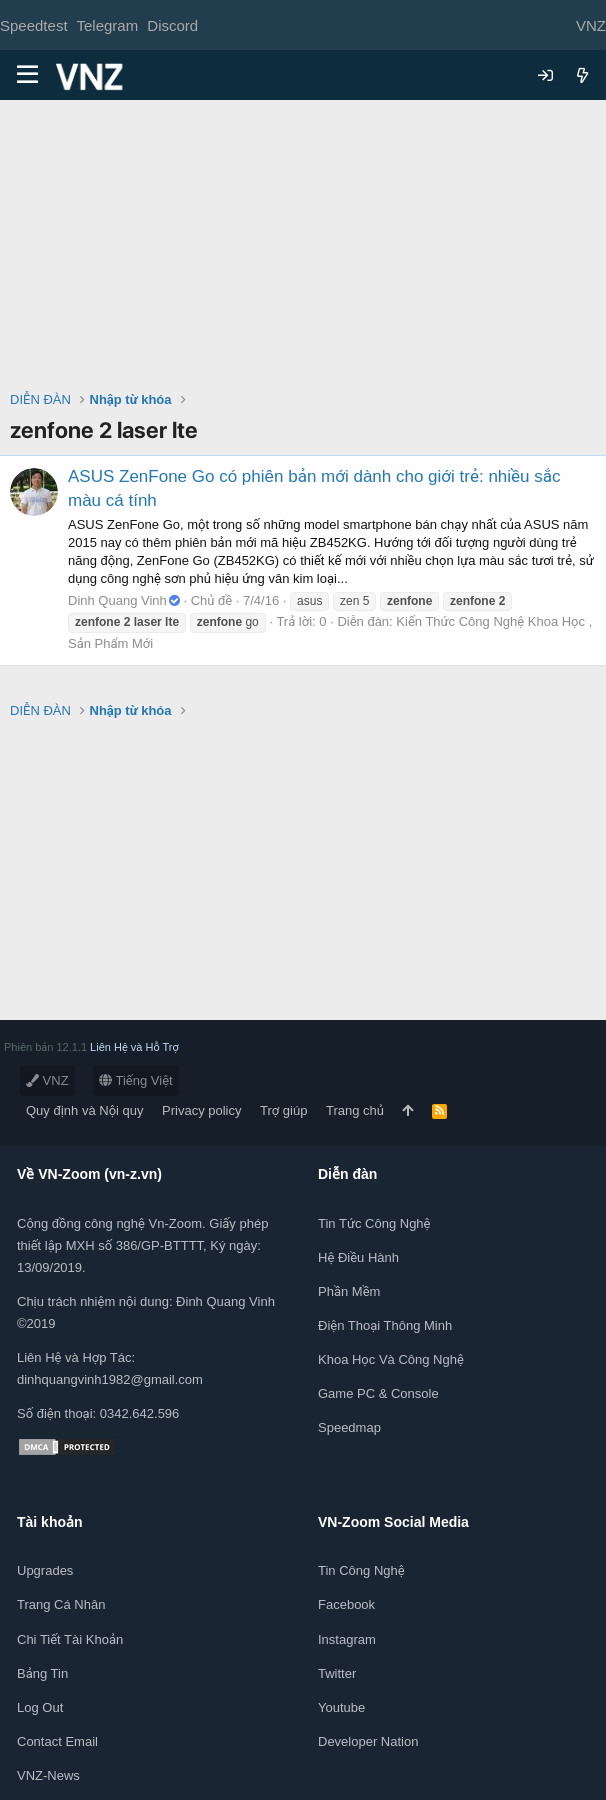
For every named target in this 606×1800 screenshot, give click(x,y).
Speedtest (34, 25)
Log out (40, 1707)
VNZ (47, 1080)
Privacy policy (201, 1110)
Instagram (347, 1639)
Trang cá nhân (61, 1604)
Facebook (346, 1604)
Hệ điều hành (358, 1257)
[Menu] (27, 75)
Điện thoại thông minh (385, 1325)
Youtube (341, 1707)
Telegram (107, 25)
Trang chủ (355, 1110)
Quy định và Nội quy (85, 1110)
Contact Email (57, 1741)
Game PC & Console (378, 1393)
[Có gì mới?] (582, 75)
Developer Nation (368, 1741)
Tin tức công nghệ (374, 1223)
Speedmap (349, 1427)
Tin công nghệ (361, 1570)
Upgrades (45, 1570)
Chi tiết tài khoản (70, 1639)
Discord (172, 25)
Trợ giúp (283, 1110)
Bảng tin (42, 1673)
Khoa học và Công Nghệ (391, 1359)
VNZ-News (48, 1775)
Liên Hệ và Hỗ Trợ (134, 1047)
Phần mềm (349, 1291)
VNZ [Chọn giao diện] (591, 25)
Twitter (337, 1673)
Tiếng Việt (136, 1080)
